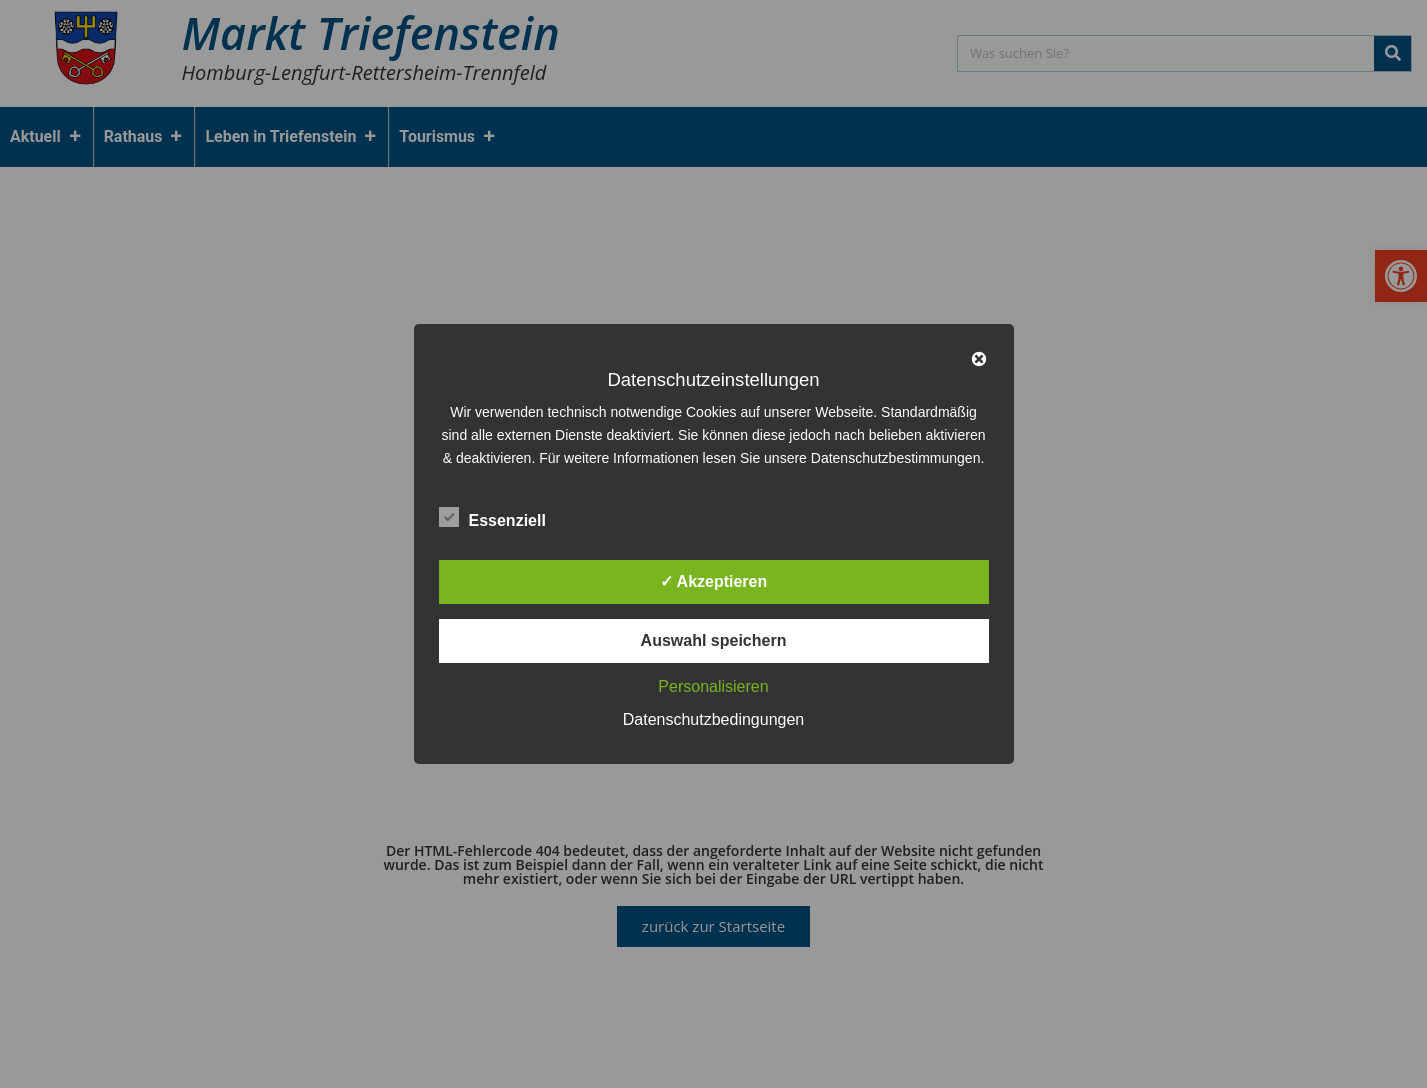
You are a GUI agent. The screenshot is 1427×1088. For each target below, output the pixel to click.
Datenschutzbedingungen (713, 719)
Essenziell (492, 517)
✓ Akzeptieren (714, 581)
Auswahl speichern (714, 640)
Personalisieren (713, 686)
